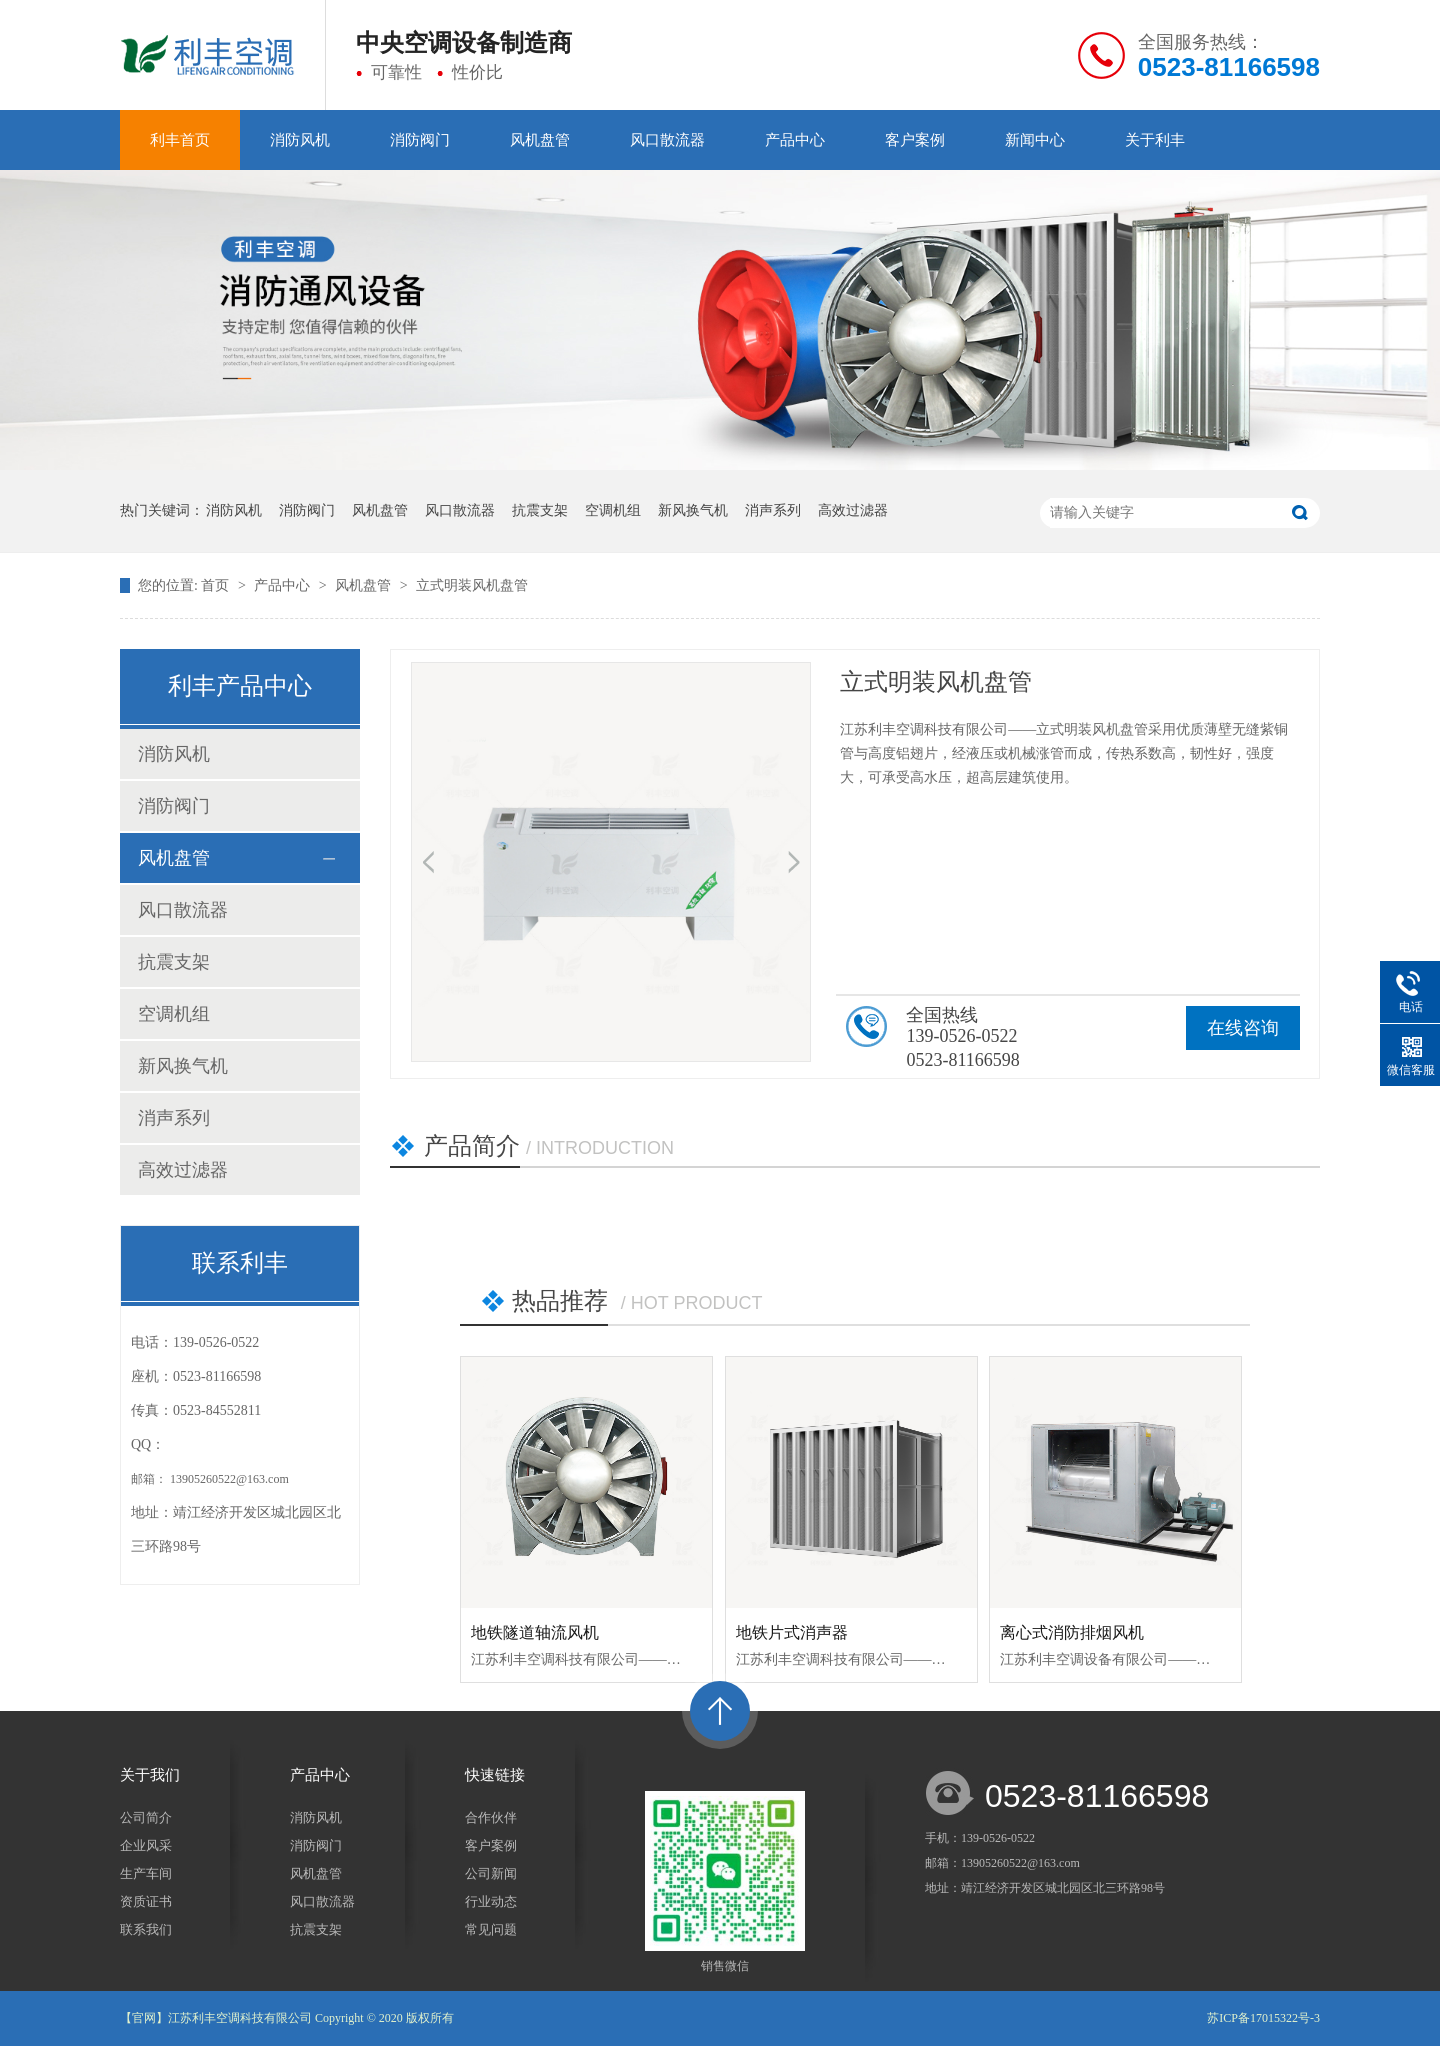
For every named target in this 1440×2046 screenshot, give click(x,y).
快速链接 (495, 1775)
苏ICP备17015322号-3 (1263, 2018)
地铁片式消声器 (792, 1632)
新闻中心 (1035, 140)
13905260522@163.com (229, 1479)
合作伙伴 (491, 1817)
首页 (217, 585)
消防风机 (300, 140)
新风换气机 (693, 510)
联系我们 (146, 1929)
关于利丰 (1155, 140)
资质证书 (146, 1901)
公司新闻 (491, 1873)
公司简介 (146, 1817)
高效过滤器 (853, 510)
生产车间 (146, 1873)
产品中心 (795, 140)
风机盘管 (540, 140)
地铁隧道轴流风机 (535, 1632)
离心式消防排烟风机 (1072, 1632)
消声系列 (773, 510)
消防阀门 (420, 140)
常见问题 (491, 1929)
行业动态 (491, 1901)
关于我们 (150, 1775)
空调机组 (613, 510)
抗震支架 (540, 510)
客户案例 (915, 140)
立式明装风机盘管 (472, 585)
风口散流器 (667, 140)
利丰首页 (180, 140)
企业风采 (146, 1845)
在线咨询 (1243, 1028)
